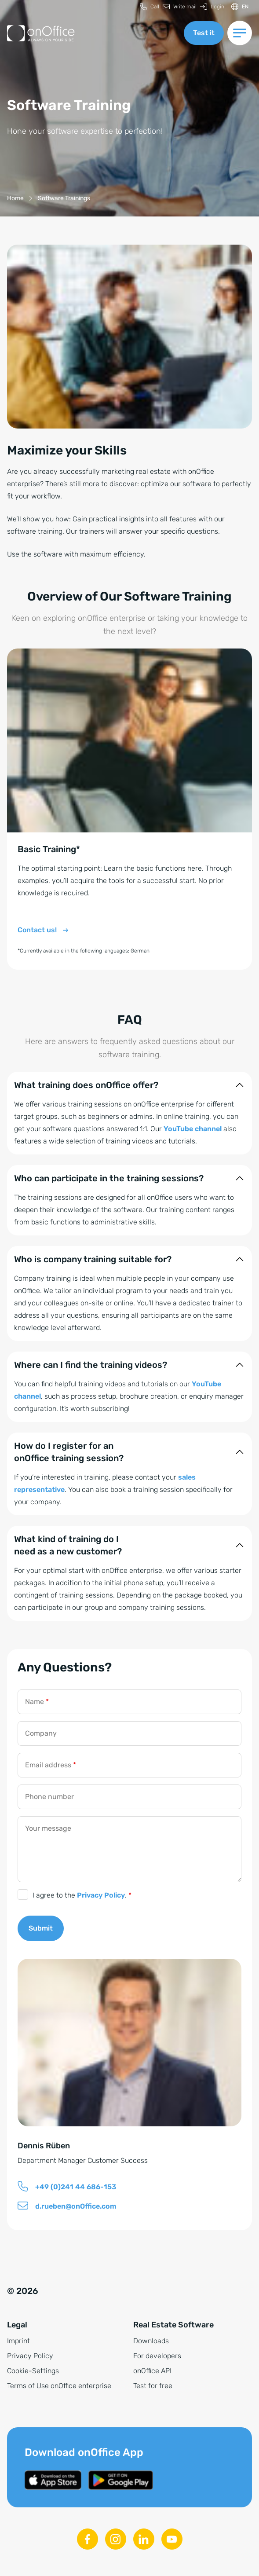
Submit (41, 1928)
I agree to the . (82, 1895)
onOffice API (152, 2371)
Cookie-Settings (33, 2371)
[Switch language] (240, 6)
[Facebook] (87, 2539)
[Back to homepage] (41, 33)
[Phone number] (129, 1797)
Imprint (18, 2341)
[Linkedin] (143, 2539)
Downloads (151, 2341)
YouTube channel (193, 1129)
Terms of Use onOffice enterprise (59, 2386)
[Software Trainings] (64, 198)
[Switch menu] (239, 33)
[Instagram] (115, 2539)
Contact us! (37, 930)
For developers (157, 2356)
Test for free (152, 2386)
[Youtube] (171, 2539)
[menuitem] (149, 6)
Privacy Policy (101, 1895)
